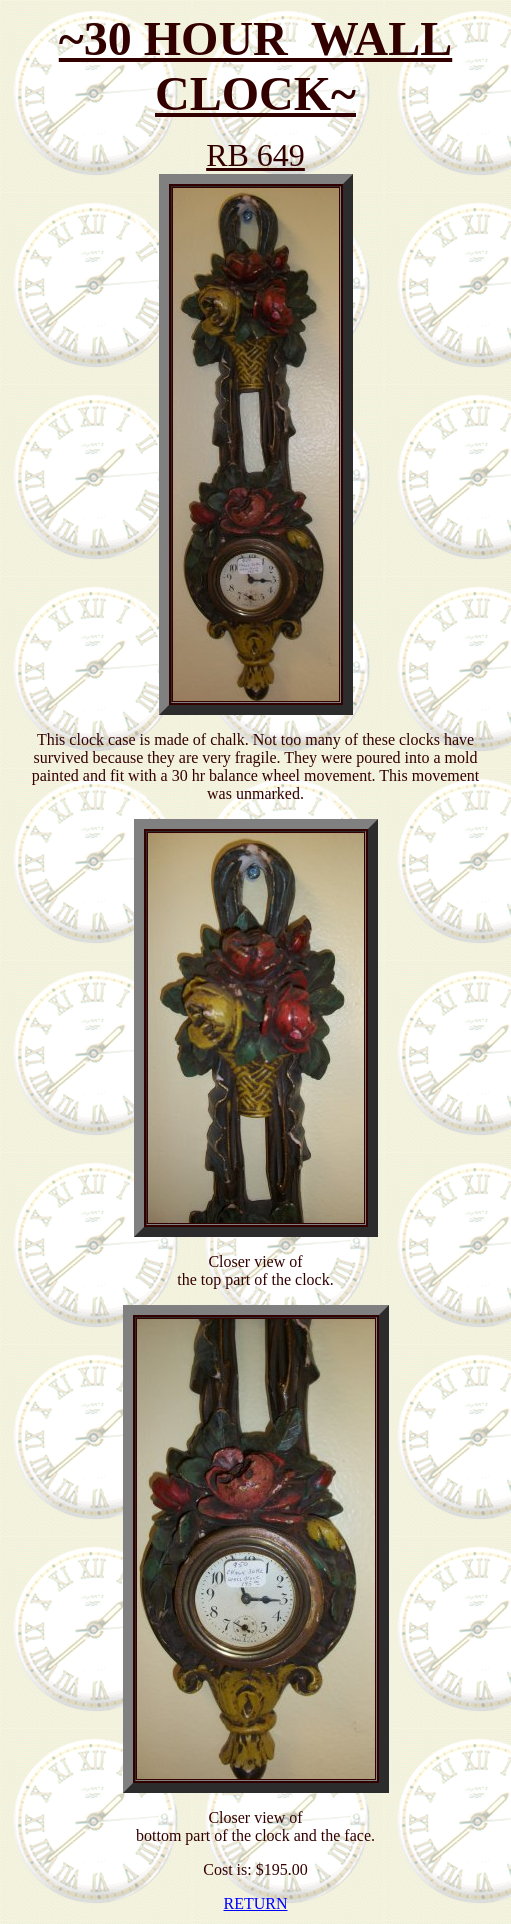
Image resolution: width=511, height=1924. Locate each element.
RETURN (256, 1903)
